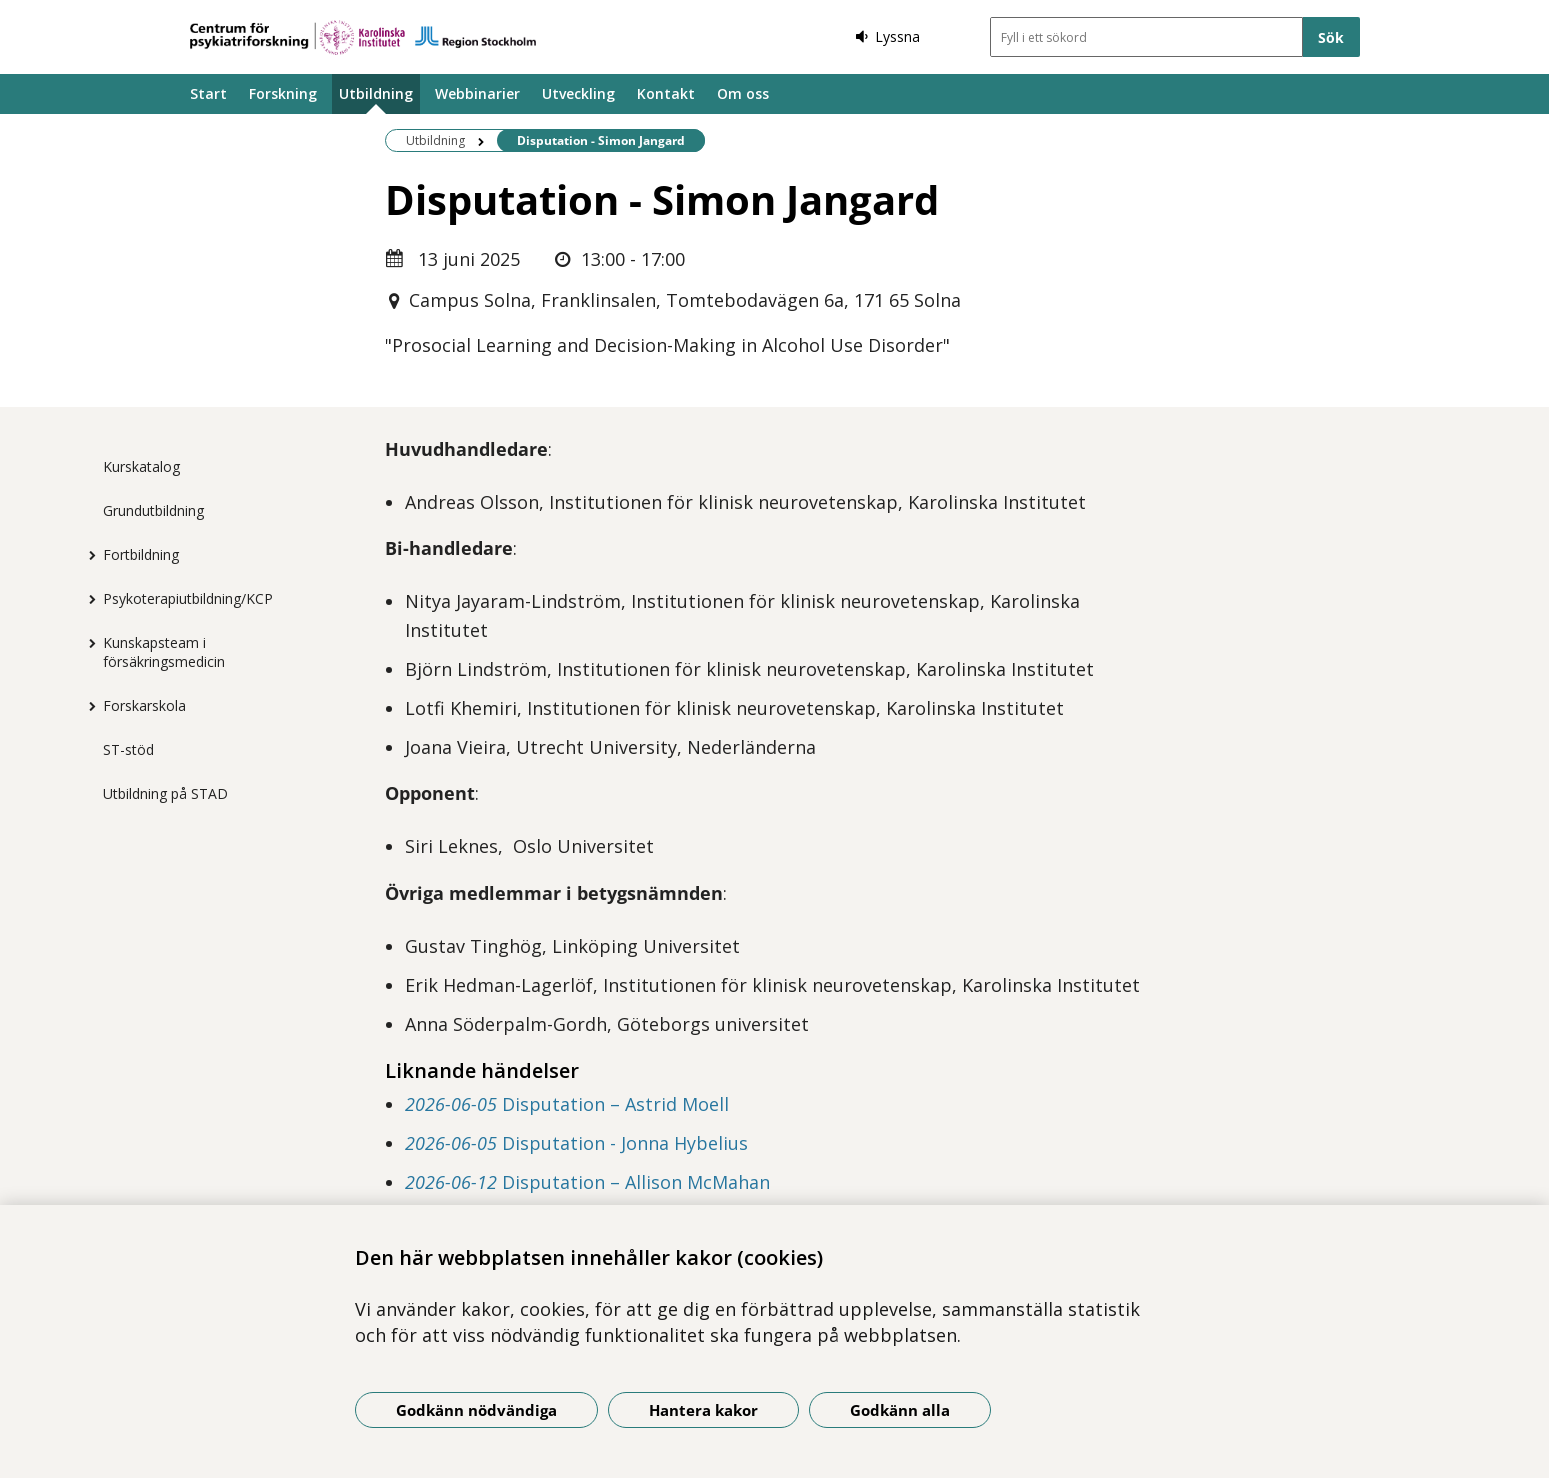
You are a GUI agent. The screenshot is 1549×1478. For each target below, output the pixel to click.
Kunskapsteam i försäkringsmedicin (164, 652)
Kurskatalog (141, 466)
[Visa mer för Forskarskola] (88, 706)
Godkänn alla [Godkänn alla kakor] (900, 1410)
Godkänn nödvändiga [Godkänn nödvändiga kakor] (476, 1410)
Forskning (283, 93)
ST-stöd (128, 749)
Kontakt (666, 93)
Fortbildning (141, 554)
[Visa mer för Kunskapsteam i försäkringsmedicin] (88, 643)
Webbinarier (477, 93)
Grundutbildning (153, 510)
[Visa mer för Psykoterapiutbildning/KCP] (88, 599)
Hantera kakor (703, 1410)
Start (208, 93)
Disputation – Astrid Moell (567, 1104)
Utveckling (578, 93)
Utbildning (376, 93)
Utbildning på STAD (165, 793)
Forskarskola (144, 705)
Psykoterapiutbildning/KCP (188, 598)
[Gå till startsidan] (363, 37)
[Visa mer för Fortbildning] (88, 555)
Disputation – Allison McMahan (587, 1182)
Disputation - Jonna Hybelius (576, 1143)
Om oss (743, 93)
